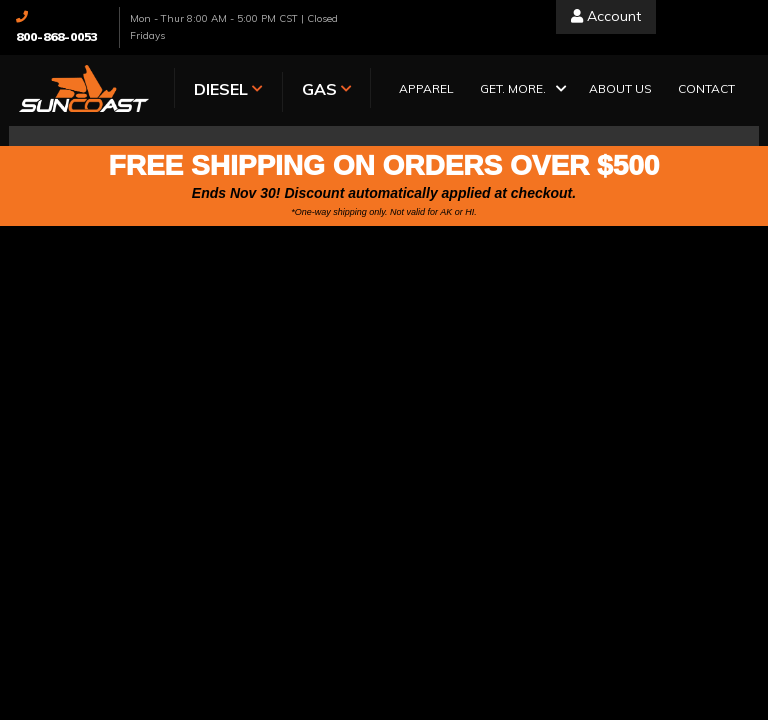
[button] (521, 90)
